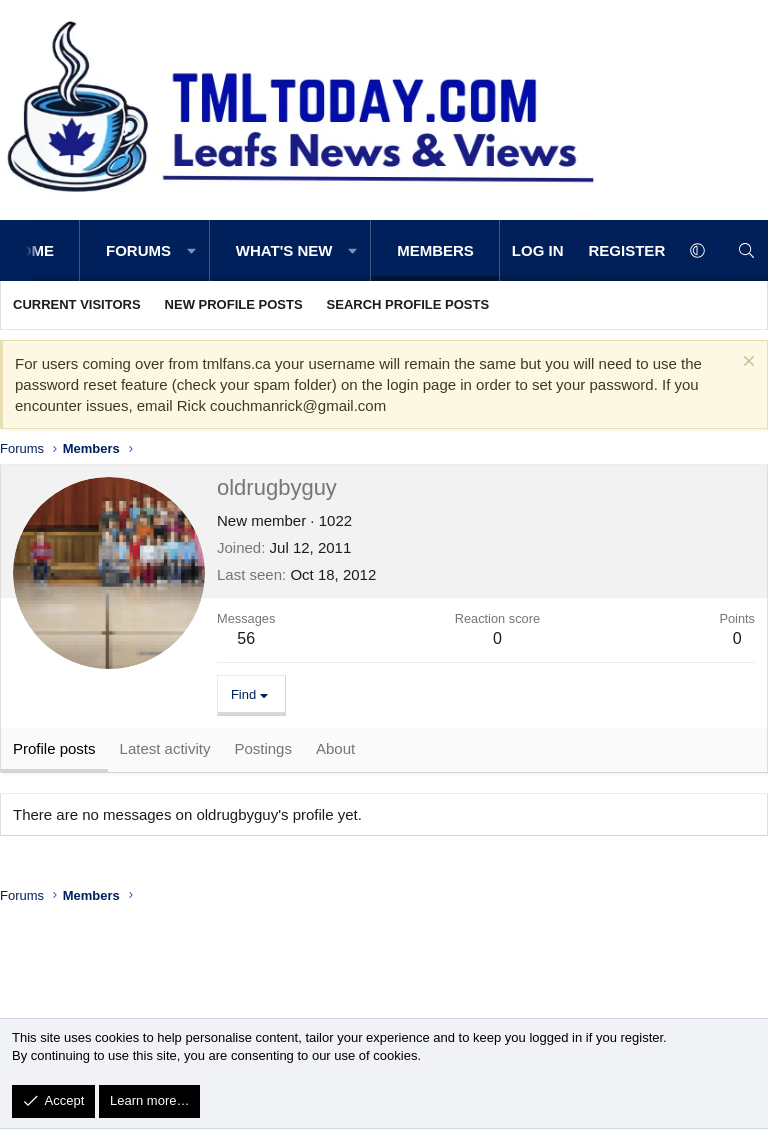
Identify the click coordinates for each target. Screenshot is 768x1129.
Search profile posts (408, 304)
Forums (138, 250)
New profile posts (234, 304)
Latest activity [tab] (165, 752)
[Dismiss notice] (746, 363)
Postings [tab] (263, 752)
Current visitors (77, 304)
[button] (191, 250)
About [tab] (335, 752)
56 (246, 638)
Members (435, 250)
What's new (284, 250)
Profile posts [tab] (54, 752)
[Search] (746, 250)
